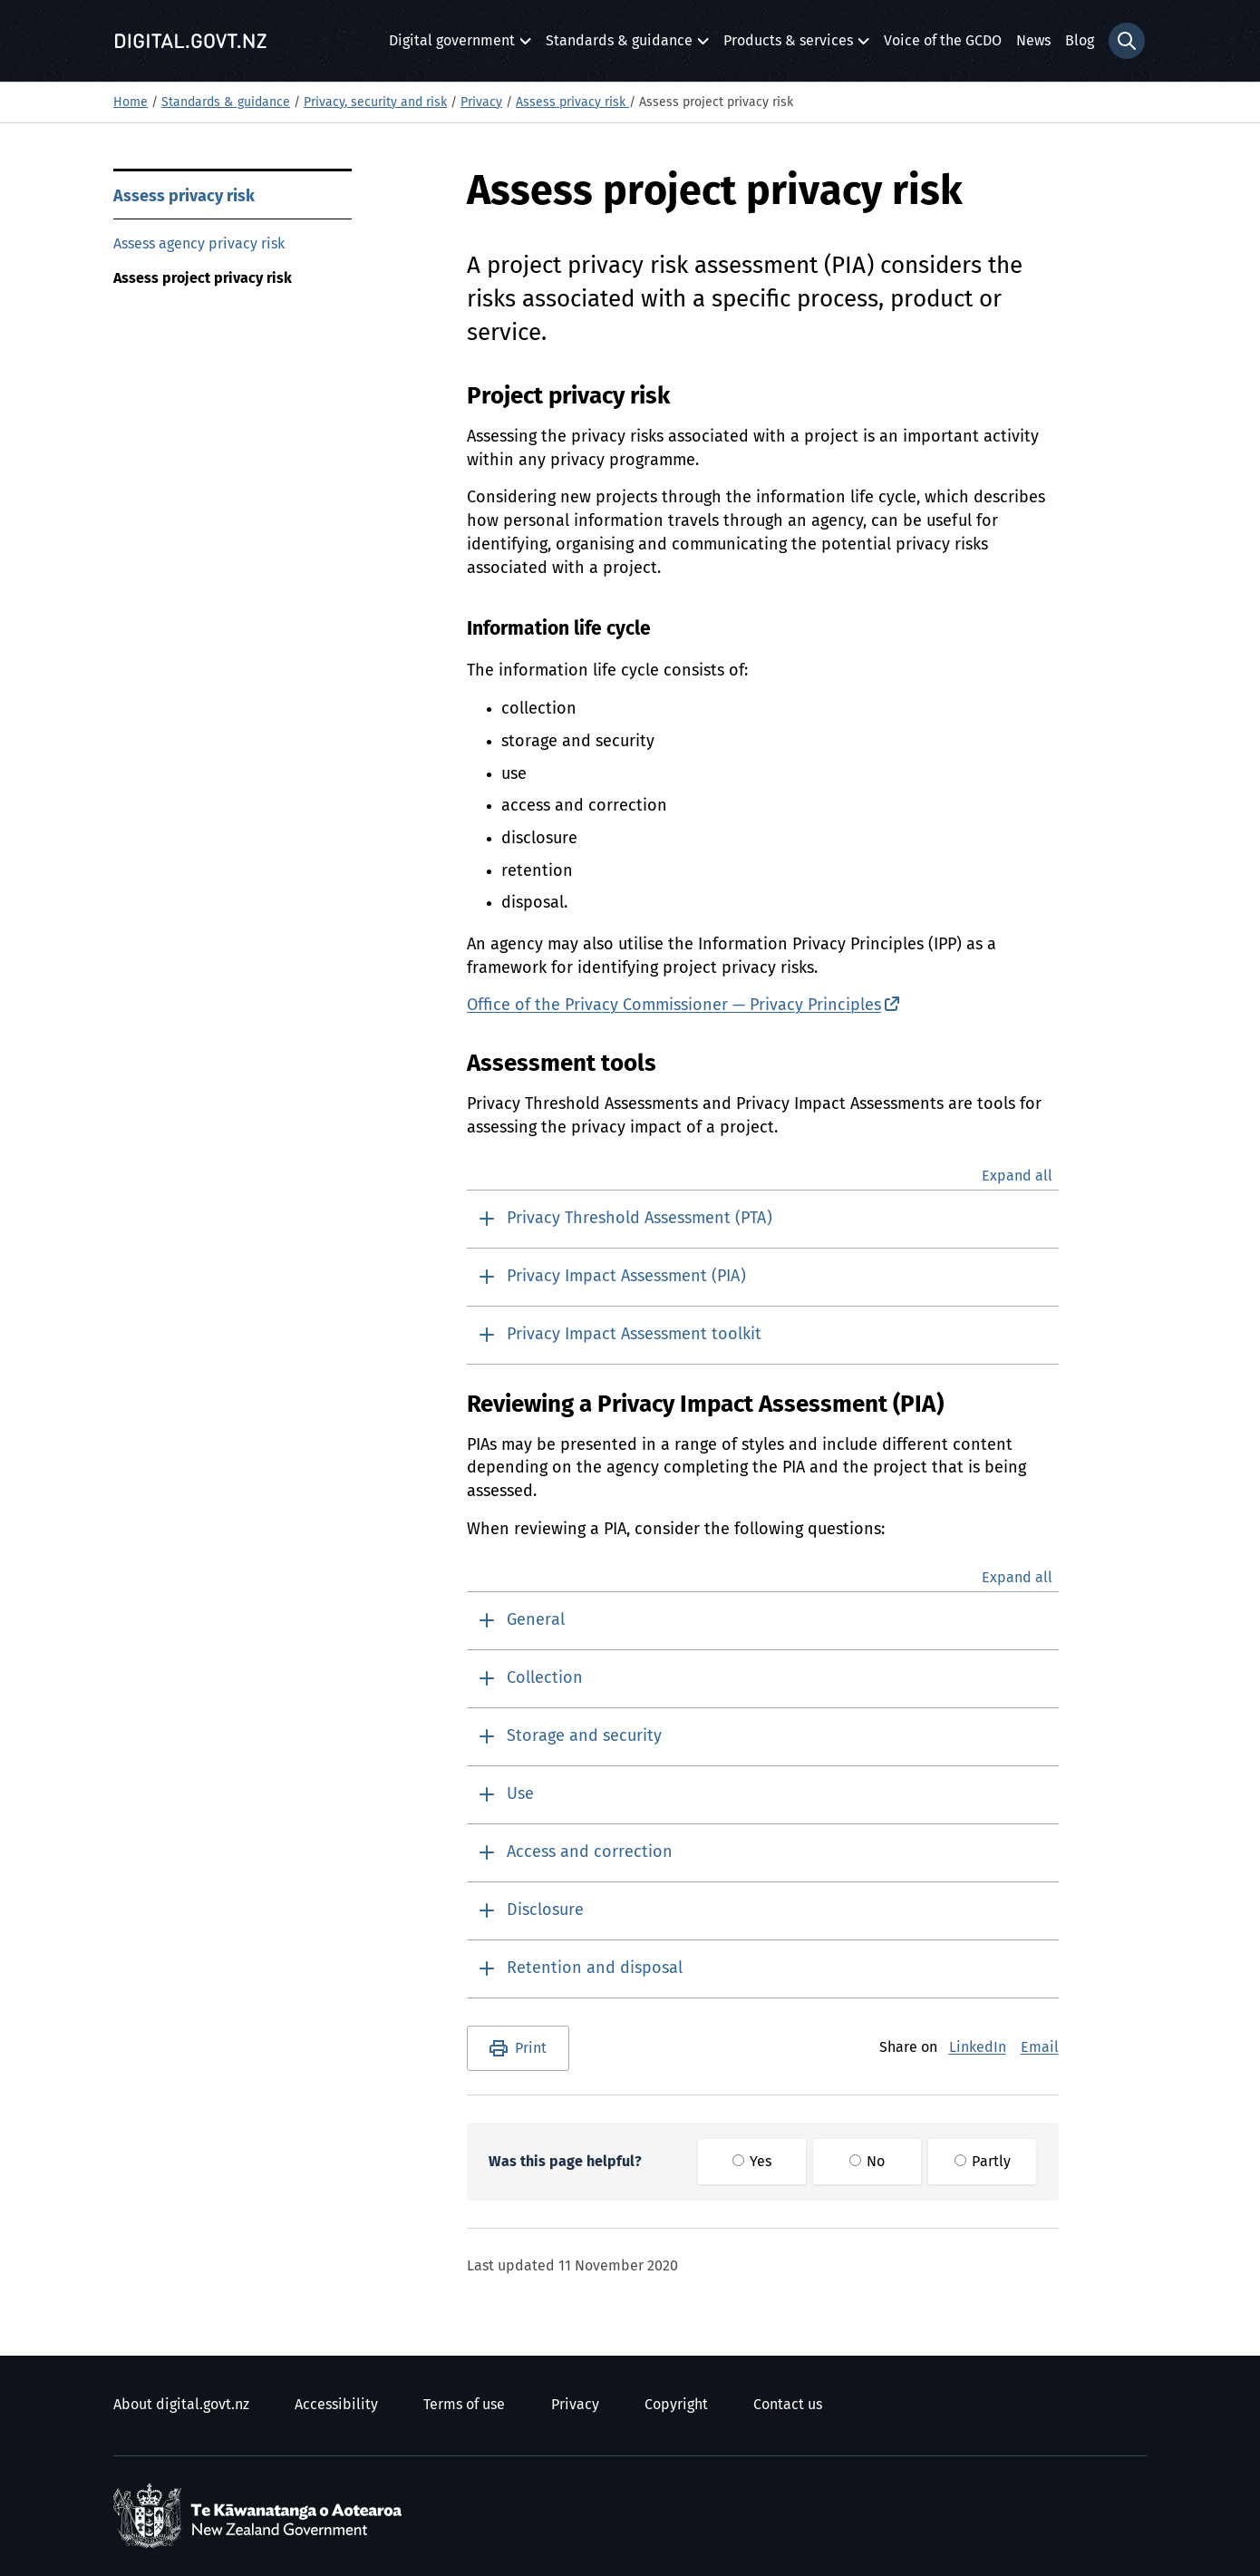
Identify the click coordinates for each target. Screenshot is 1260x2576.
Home (130, 102)
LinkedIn (977, 2047)
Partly (983, 2161)
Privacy (481, 102)
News (1033, 41)
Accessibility (336, 2404)
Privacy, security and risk (375, 102)
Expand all (1017, 1176)
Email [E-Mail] (1040, 2047)
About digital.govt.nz (181, 2404)
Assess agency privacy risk (199, 244)
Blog (1079, 41)
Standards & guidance (619, 46)
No (867, 2161)
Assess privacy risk (572, 102)
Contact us (787, 2404)
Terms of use (464, 2404)
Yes (751, 2161)
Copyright (676, 2404)
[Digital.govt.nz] (190, 41)
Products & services (788, 46)
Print (531, 2048)
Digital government (452, 46)
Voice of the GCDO (943, 41)
